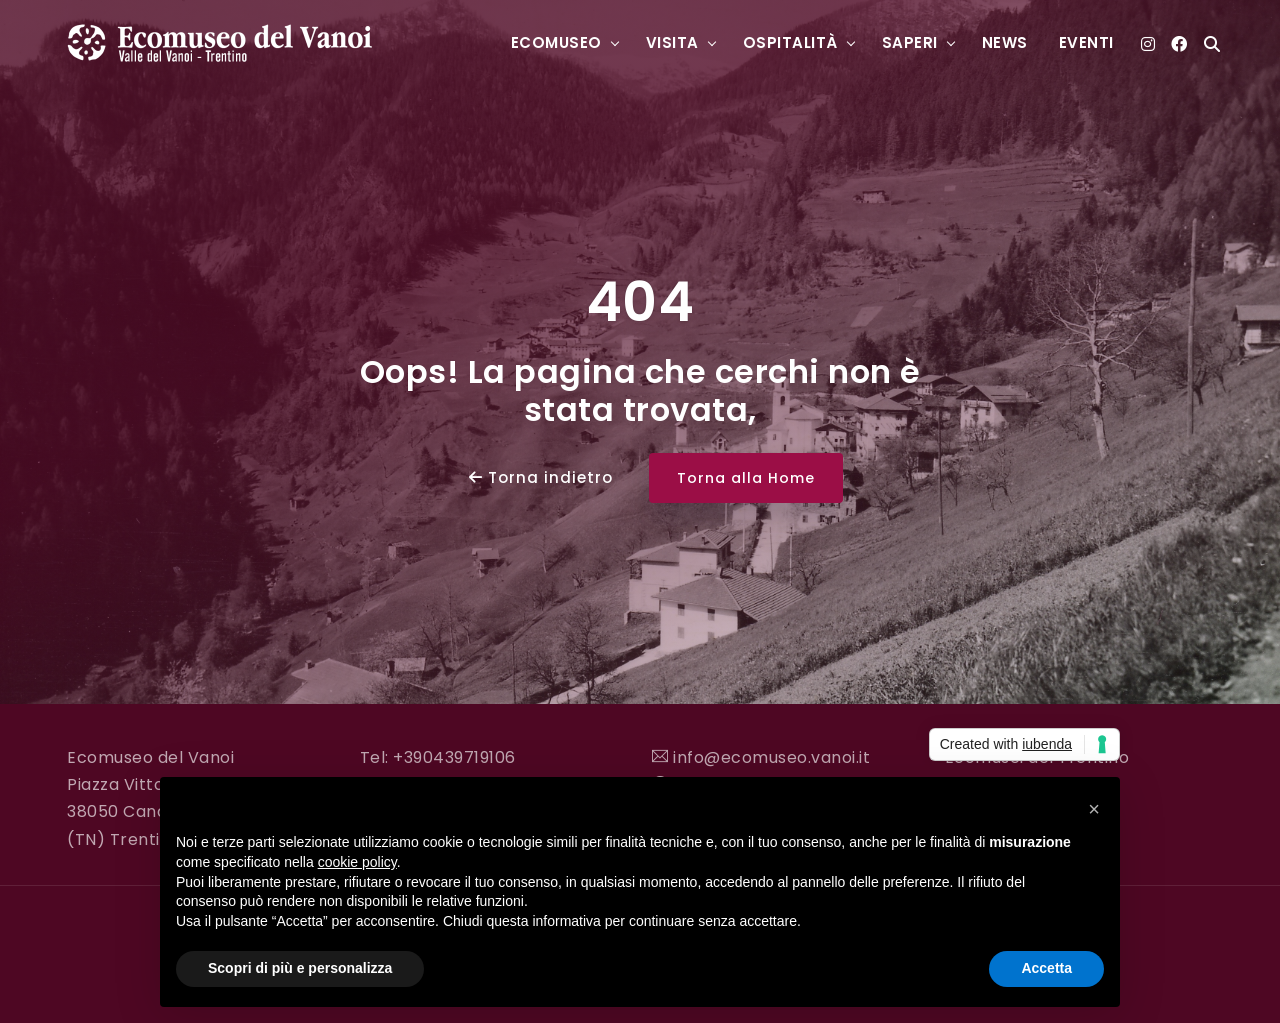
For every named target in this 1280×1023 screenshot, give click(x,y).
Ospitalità (790, 42)
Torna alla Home (746, 478)
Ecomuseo (556, 42)
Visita (672, 42)
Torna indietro (541, 477)
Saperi (910, 42)
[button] (1094, 809)
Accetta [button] (1046, 968)
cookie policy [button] (357, 862)
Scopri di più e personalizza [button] (300, 968)
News (1005, 42)
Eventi (1086, 42)
